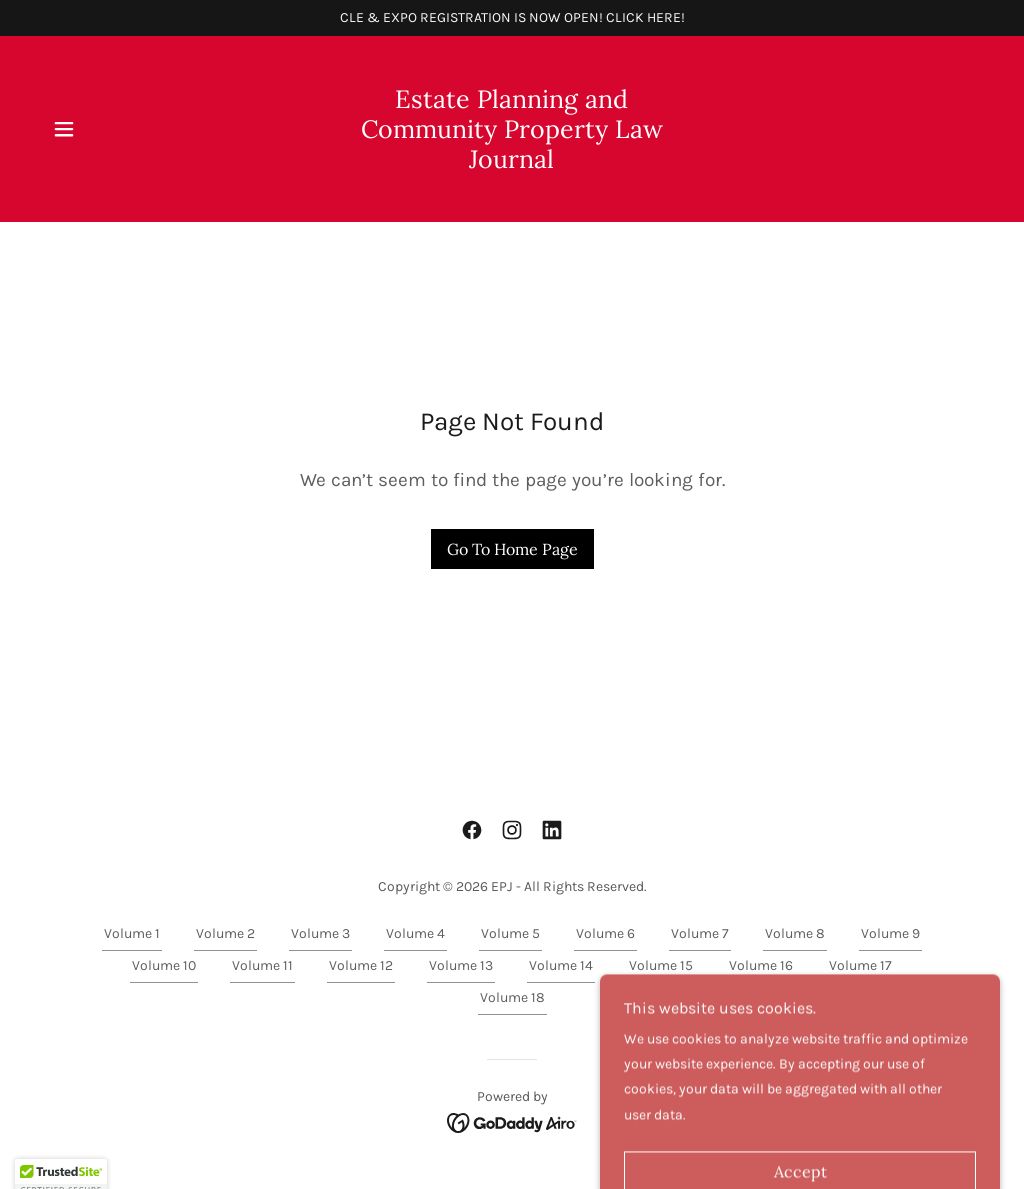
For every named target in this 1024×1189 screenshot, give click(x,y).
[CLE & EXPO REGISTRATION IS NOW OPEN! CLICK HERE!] (512, 18)
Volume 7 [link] (700, 933)
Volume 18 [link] (512, 997)
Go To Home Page (512, 549)
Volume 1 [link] (132, 933)
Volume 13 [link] (461, 965)
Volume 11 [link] (262, 965)
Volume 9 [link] (890, 933)
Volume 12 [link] (361, 965)
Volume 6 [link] (605, 933)
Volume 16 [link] (761, 965)
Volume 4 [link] (415, 933)
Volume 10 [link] (164, 965)
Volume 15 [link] (661, 965)
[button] (64, 129)
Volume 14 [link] (561, 965)
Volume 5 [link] (510, 933)
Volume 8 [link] (795, 933)
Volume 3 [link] (320, 933)
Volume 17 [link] (860, 965)
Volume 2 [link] (225, 933)
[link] (512, 163)
